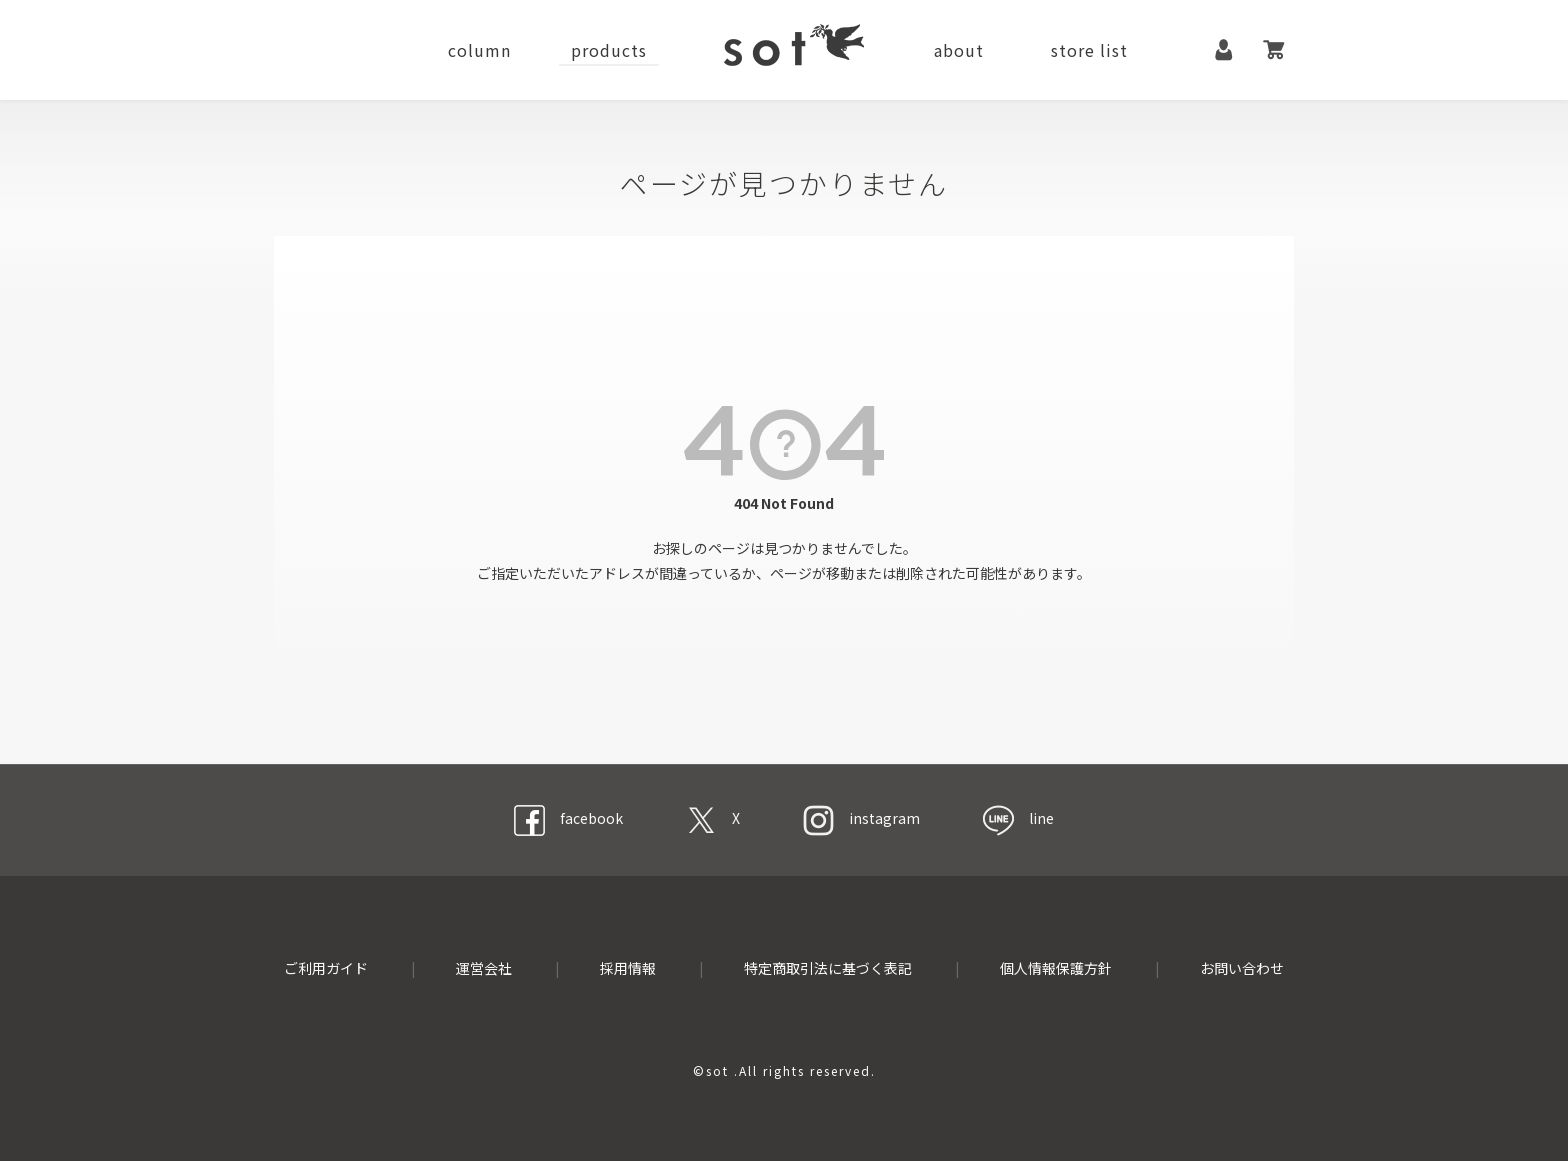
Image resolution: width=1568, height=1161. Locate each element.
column (479, 50)
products (609, 50)
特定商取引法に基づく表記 (828, 968)
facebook (568, 818)
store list (1089, 50)
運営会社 (484, 968)
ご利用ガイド (326, 968)
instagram (861, 818)
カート (1274, 50)
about (959, 50)
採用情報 (628, 968)
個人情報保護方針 (1056, 968)
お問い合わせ (1242, 968)
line (1018, 818)
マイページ (1224, 50)
